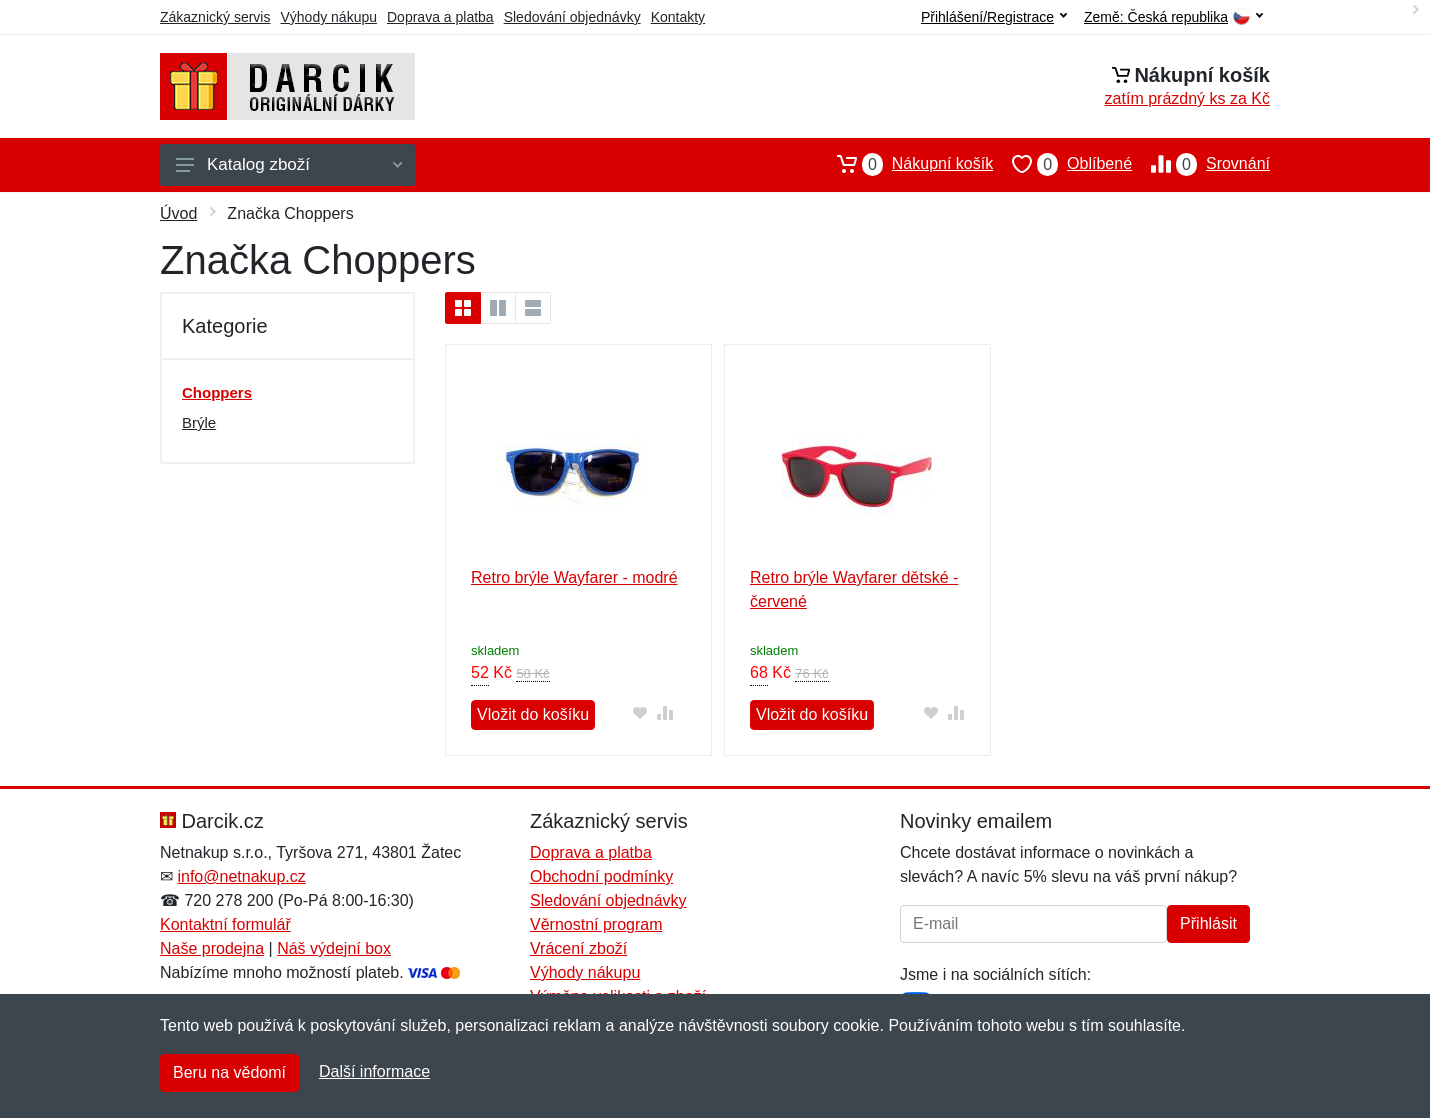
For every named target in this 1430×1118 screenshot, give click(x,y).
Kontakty (678, 17)
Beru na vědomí (229, 1072)
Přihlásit (1208, 923)
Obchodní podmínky (601, 876)
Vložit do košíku (533, 714)
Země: (1173, 17)
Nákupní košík (905, 164)
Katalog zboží (289, 164)
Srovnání (1201, 164)
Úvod (178, 213)
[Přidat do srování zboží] (665, 712)
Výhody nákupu (328, 17)
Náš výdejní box (334, 948)
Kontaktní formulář (225, 924)
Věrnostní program (596, 924)
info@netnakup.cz (241, 876)
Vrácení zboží (578, 948)
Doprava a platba (440, 17)
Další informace (374, 1071)
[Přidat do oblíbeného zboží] (640, 712)
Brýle (199, 422)
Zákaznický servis (215, 17)
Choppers (217, 392)
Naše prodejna (212, 948)
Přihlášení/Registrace (994, 17)
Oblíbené (1062, 164)
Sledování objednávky (572, 17)
